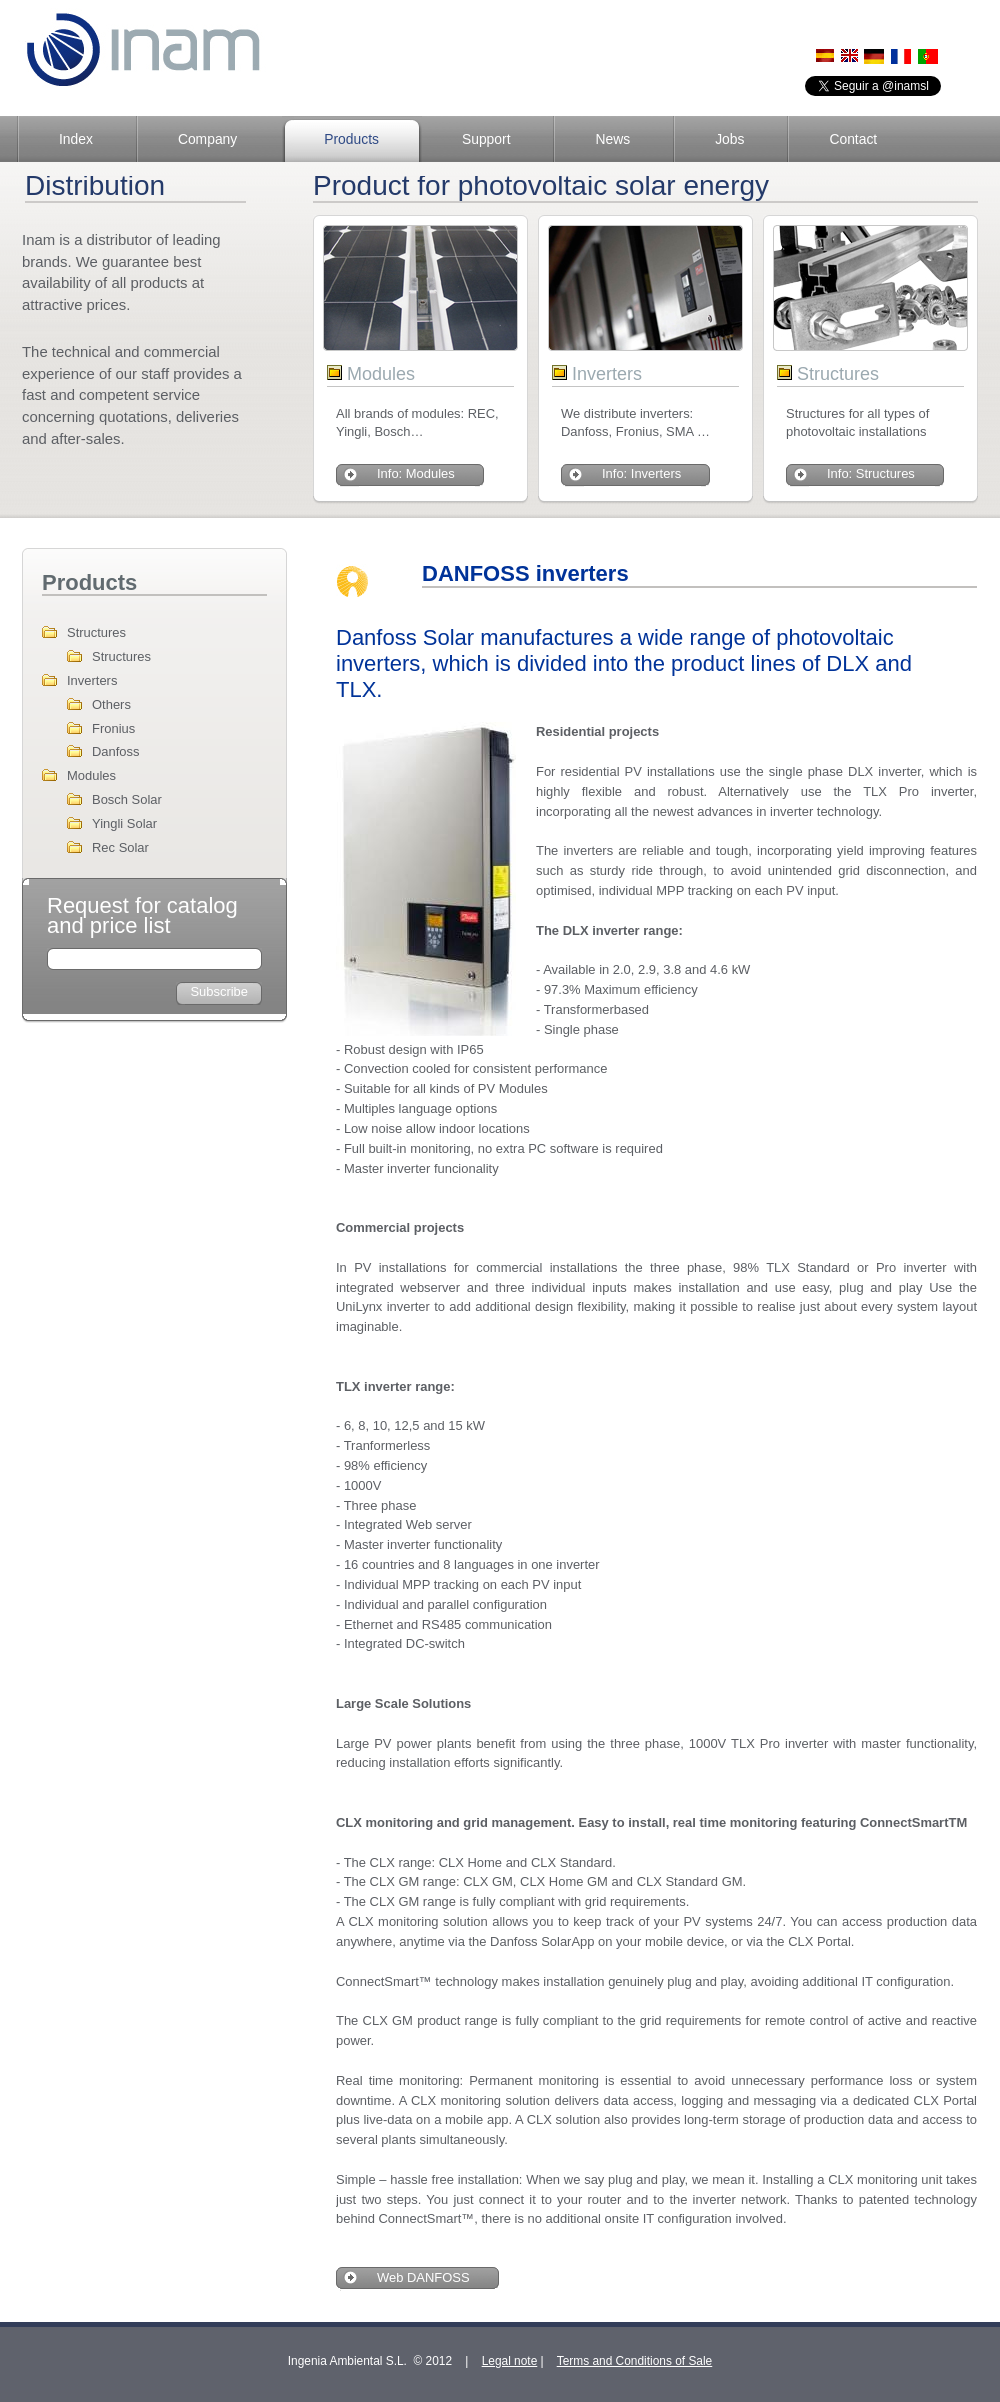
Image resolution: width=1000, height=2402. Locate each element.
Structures (96, 632)
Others (111, 704)
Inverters (92, 680)
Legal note (510, 2361)
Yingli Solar (124, 823)
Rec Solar (120, 847)
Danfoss (116, 751)
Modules (91, 775)
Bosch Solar (127, 799)
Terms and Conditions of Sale (635, 2361)
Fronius (113, 728)
